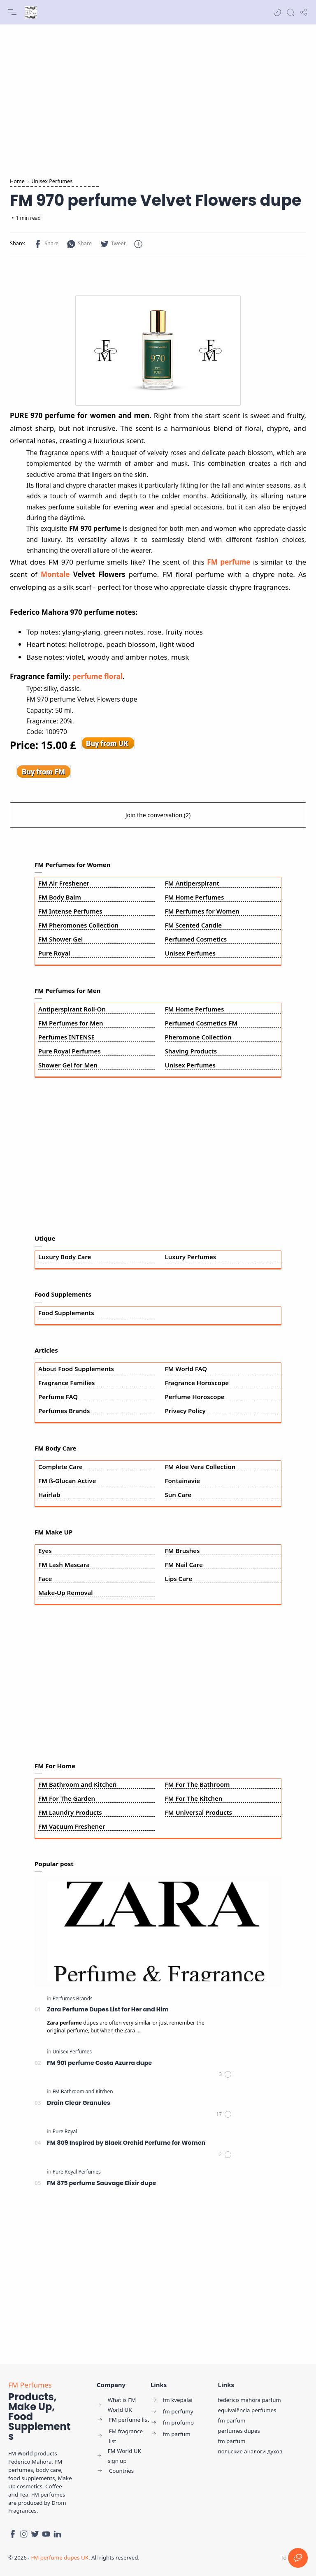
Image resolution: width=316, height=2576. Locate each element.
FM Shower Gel (60, 939)
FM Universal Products (198, 1812)
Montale (55, 574)
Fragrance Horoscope (197, 1383)
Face (45, 1578)
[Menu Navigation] (12, 12)
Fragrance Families (66, 1383)
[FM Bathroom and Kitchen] (83, 2091)
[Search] (290, 12)
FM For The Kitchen (194, 1798)
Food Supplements (66, 1313)
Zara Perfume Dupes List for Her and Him (108, 2009)
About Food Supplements (76, 1369)
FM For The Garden (66, 1798)
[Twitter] (35, 2534)
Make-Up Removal (65, 1592)
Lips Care (178, 1578)
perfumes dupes (239, 2430)
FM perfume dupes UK (59, 2557)
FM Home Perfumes (194, 897)
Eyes (45, 1550)
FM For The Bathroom (197, 1784)
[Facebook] (12, 2534)
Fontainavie (182, 1480)
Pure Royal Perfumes (69, 1051)
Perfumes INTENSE (66, 1037)
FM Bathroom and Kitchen (77, 1784)
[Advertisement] (158, 98)
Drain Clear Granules (78, 2103)
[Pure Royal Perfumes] (77, 2171)
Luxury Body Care (64, 1257)
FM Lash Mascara (64, 1564)
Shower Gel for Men (68, 1065)
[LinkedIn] (57, 2534)
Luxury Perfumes (190, 1257)
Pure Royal (54, 953)
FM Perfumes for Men (70, 1023)
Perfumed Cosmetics (196, 939)
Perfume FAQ (58, 1397)
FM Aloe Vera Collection (200, 1466)
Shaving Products (191, 1051)
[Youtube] (46, 2534)
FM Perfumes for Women (202, 911)
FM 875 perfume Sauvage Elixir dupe (101, 2183)
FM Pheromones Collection (78, 925)
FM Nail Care (184, 1564)
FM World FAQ (186, 1369)
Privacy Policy (185, 1411)
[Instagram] (23, 2534)
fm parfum (232, 2420)
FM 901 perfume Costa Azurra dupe (99, 2063)
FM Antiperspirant (192, 883)
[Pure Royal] (65, 2131)
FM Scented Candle (193, 925)
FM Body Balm (59, 897)
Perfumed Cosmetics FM (201, 1023)
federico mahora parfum (249, 2400)
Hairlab (49, 1494)
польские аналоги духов (250, 2451)
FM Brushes (182, 1550)
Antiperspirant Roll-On (72, 1009)
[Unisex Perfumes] (72, 2051)
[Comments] (225, 2074)
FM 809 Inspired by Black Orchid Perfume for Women (126, 2143)
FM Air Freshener (63, 883)
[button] (277, 12)
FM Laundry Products (70, 1812)
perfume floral (97, 676)
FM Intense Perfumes (70, 911)
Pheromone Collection (198, 1037)
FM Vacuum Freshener (71, 1826)
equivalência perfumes (247, 2410)
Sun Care (178, 1494)
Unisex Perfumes (190, 953)
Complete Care (60, 1466)
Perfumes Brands (64, 1411)
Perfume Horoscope (195, 1397)
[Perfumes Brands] (73, 1998)
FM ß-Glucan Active (67, 1480)
